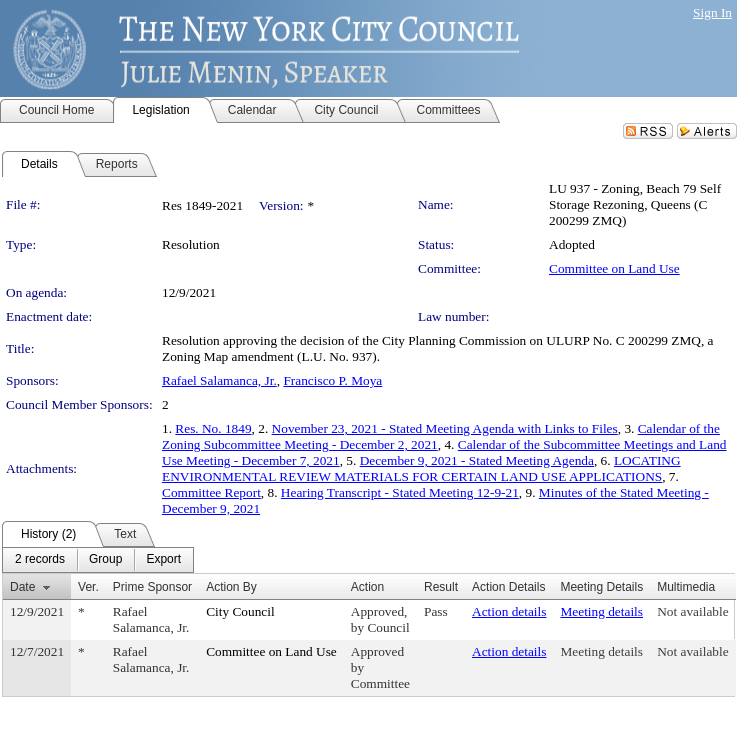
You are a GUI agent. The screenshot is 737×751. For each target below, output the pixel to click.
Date (22, 587)
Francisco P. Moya (332, 380)
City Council (240, 611)
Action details (509, 611)
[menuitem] (40, 560)
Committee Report (211, 492)
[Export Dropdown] (163, 560)
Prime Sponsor (152, 587)
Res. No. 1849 (213, 428)
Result (441, 587)
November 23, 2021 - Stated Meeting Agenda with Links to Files (445, 428)
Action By (231, 587)
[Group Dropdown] (105, 560)
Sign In (712, 12)
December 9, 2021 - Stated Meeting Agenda (477, 460)
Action (367, 587)
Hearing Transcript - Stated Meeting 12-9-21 (400, 492)
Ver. (88, 587)
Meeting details (601, 611)
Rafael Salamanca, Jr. (219, 380)
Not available (692, 611)
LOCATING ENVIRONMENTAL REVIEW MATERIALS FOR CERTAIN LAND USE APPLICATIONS (421, 468)
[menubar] (98, 560)
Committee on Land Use (614, 268)
